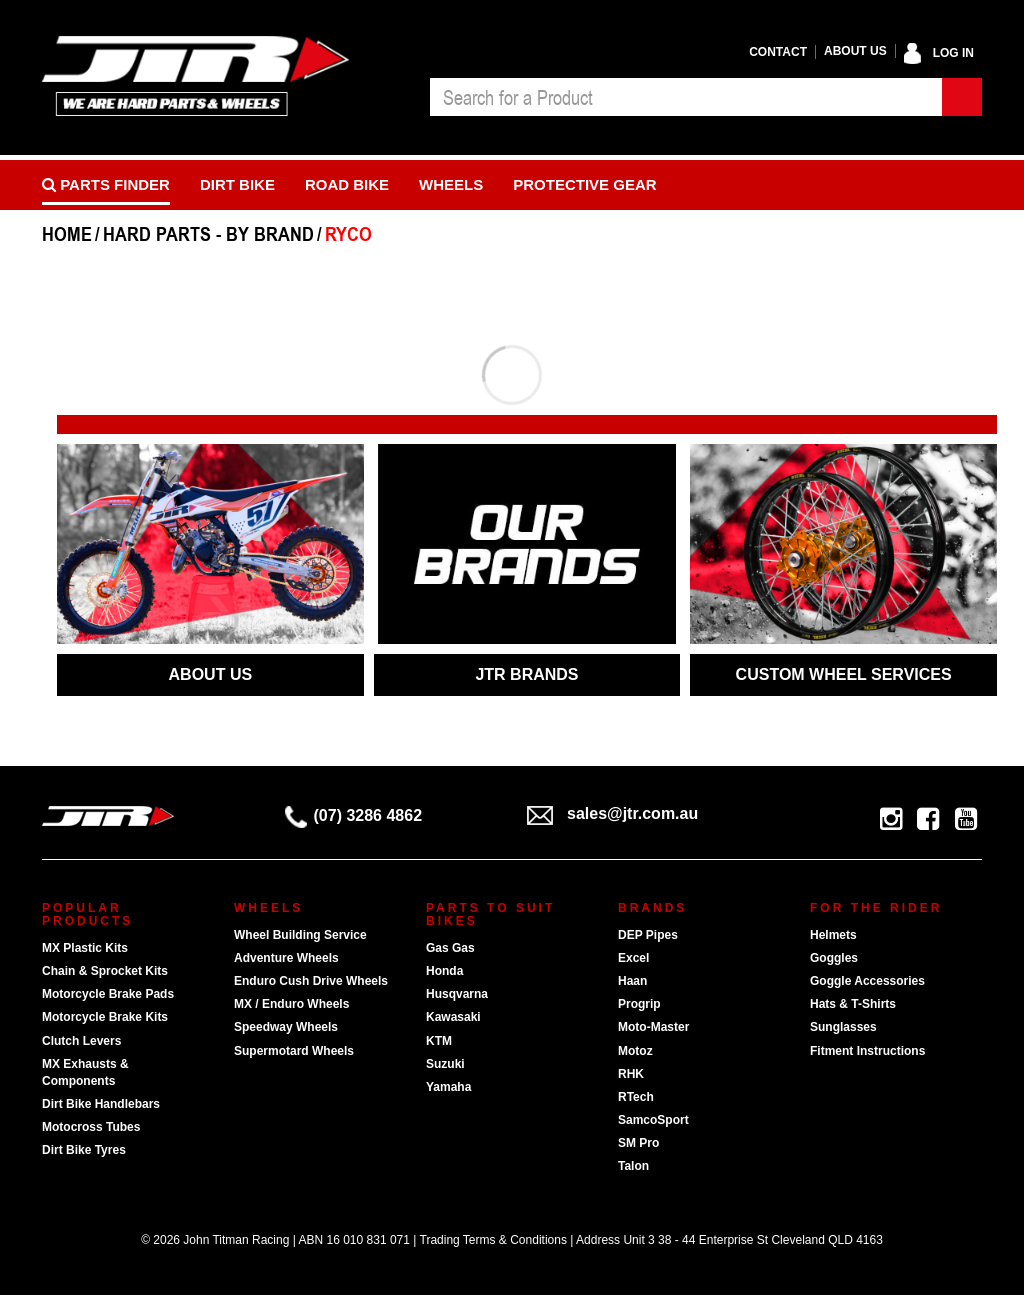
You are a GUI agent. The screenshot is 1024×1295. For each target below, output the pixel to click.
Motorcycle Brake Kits (105, 1017)
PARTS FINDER (106, 184)
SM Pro (638, 1143)
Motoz (635, 1051)
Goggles (834, 958)
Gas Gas (450, 948)
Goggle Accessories (867, 981)
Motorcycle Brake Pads (108, 994)
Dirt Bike (237, 184)
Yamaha (448, 1087)
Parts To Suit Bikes (490, 914)
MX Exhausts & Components (85, 1072)
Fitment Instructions (867, 1051)
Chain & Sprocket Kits (105, 971)
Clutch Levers (81, 1041)
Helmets (833, 935)
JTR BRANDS (526, 674)
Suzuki (445, 1064)
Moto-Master (653, 1027)
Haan (632, 981)
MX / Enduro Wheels (291, 1004)
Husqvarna (457, 994)
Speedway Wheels (286, 1027)
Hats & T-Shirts (853, 1004)
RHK (631, 1074)
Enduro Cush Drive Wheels (311, 981)
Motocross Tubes (91, 1127)
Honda (444, 971)
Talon (633, 1166)
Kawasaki (453, 1017)
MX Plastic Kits (85, 948)
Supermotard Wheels (294, 1051)
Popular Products (87, 914)
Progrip (639, 1004)
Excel (633, 958)
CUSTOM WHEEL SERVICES (844, 674)
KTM (439, 1041)
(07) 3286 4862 (354, 815)
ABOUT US (211, 674)
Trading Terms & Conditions (493, 1240)
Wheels (451, 184)
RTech (636, 1097)
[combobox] (686, 97)
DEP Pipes (648, 935)
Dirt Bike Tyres (84, 1150)
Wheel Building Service (300, 935)
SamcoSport (653, 1120)
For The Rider (876, 908)
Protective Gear (584, 184)
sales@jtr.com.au (612, 813)
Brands (652, 908)
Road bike (347, 184)
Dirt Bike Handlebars (101, 1104)
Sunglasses (843, 1027)
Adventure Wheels (286, 958)
